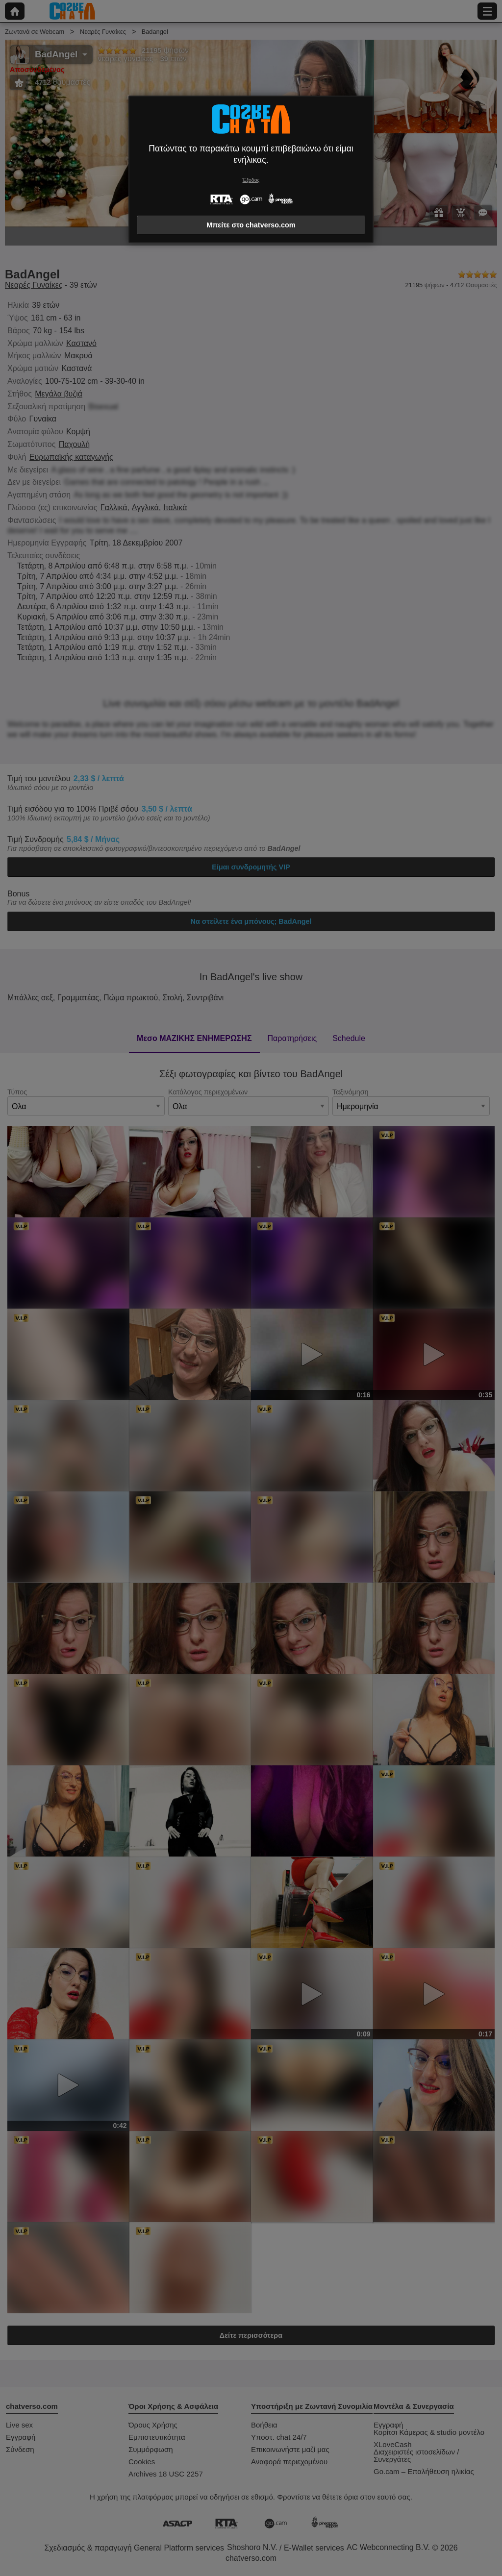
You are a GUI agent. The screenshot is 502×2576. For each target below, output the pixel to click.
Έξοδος (251, 180)
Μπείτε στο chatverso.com (250, 225)
